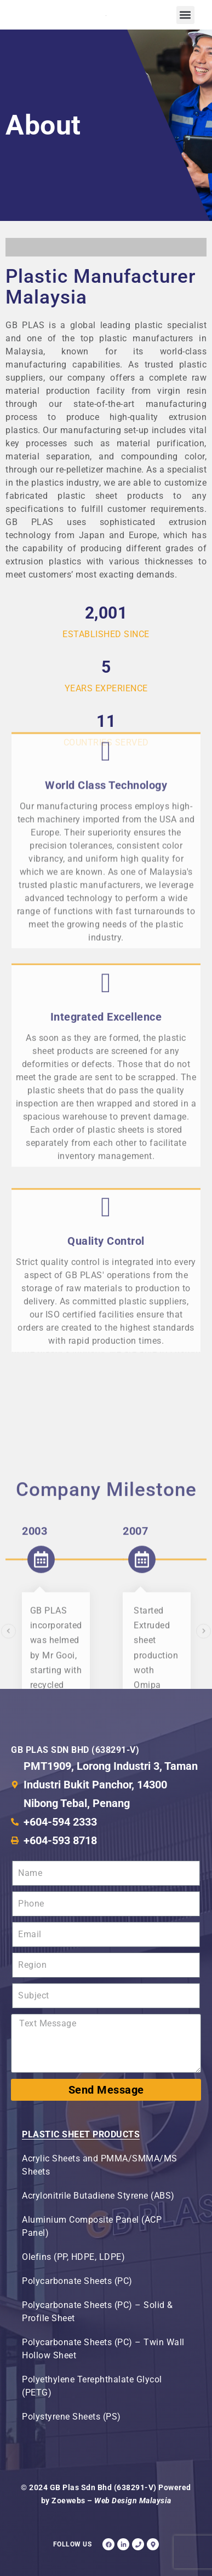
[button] (185, 15)
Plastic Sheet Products (81, 2134)
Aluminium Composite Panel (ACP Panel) (92, 2226)
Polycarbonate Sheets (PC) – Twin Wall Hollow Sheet (103, 2349)
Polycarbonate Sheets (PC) (77, 2281)
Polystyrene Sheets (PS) (71, 2416)
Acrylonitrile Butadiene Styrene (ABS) (98, 2195)
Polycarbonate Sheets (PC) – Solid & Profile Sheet (97, 2311)
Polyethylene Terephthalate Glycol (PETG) (92, 2386)
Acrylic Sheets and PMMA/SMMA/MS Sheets (99, 2165)
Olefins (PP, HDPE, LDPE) (73, 2257)
